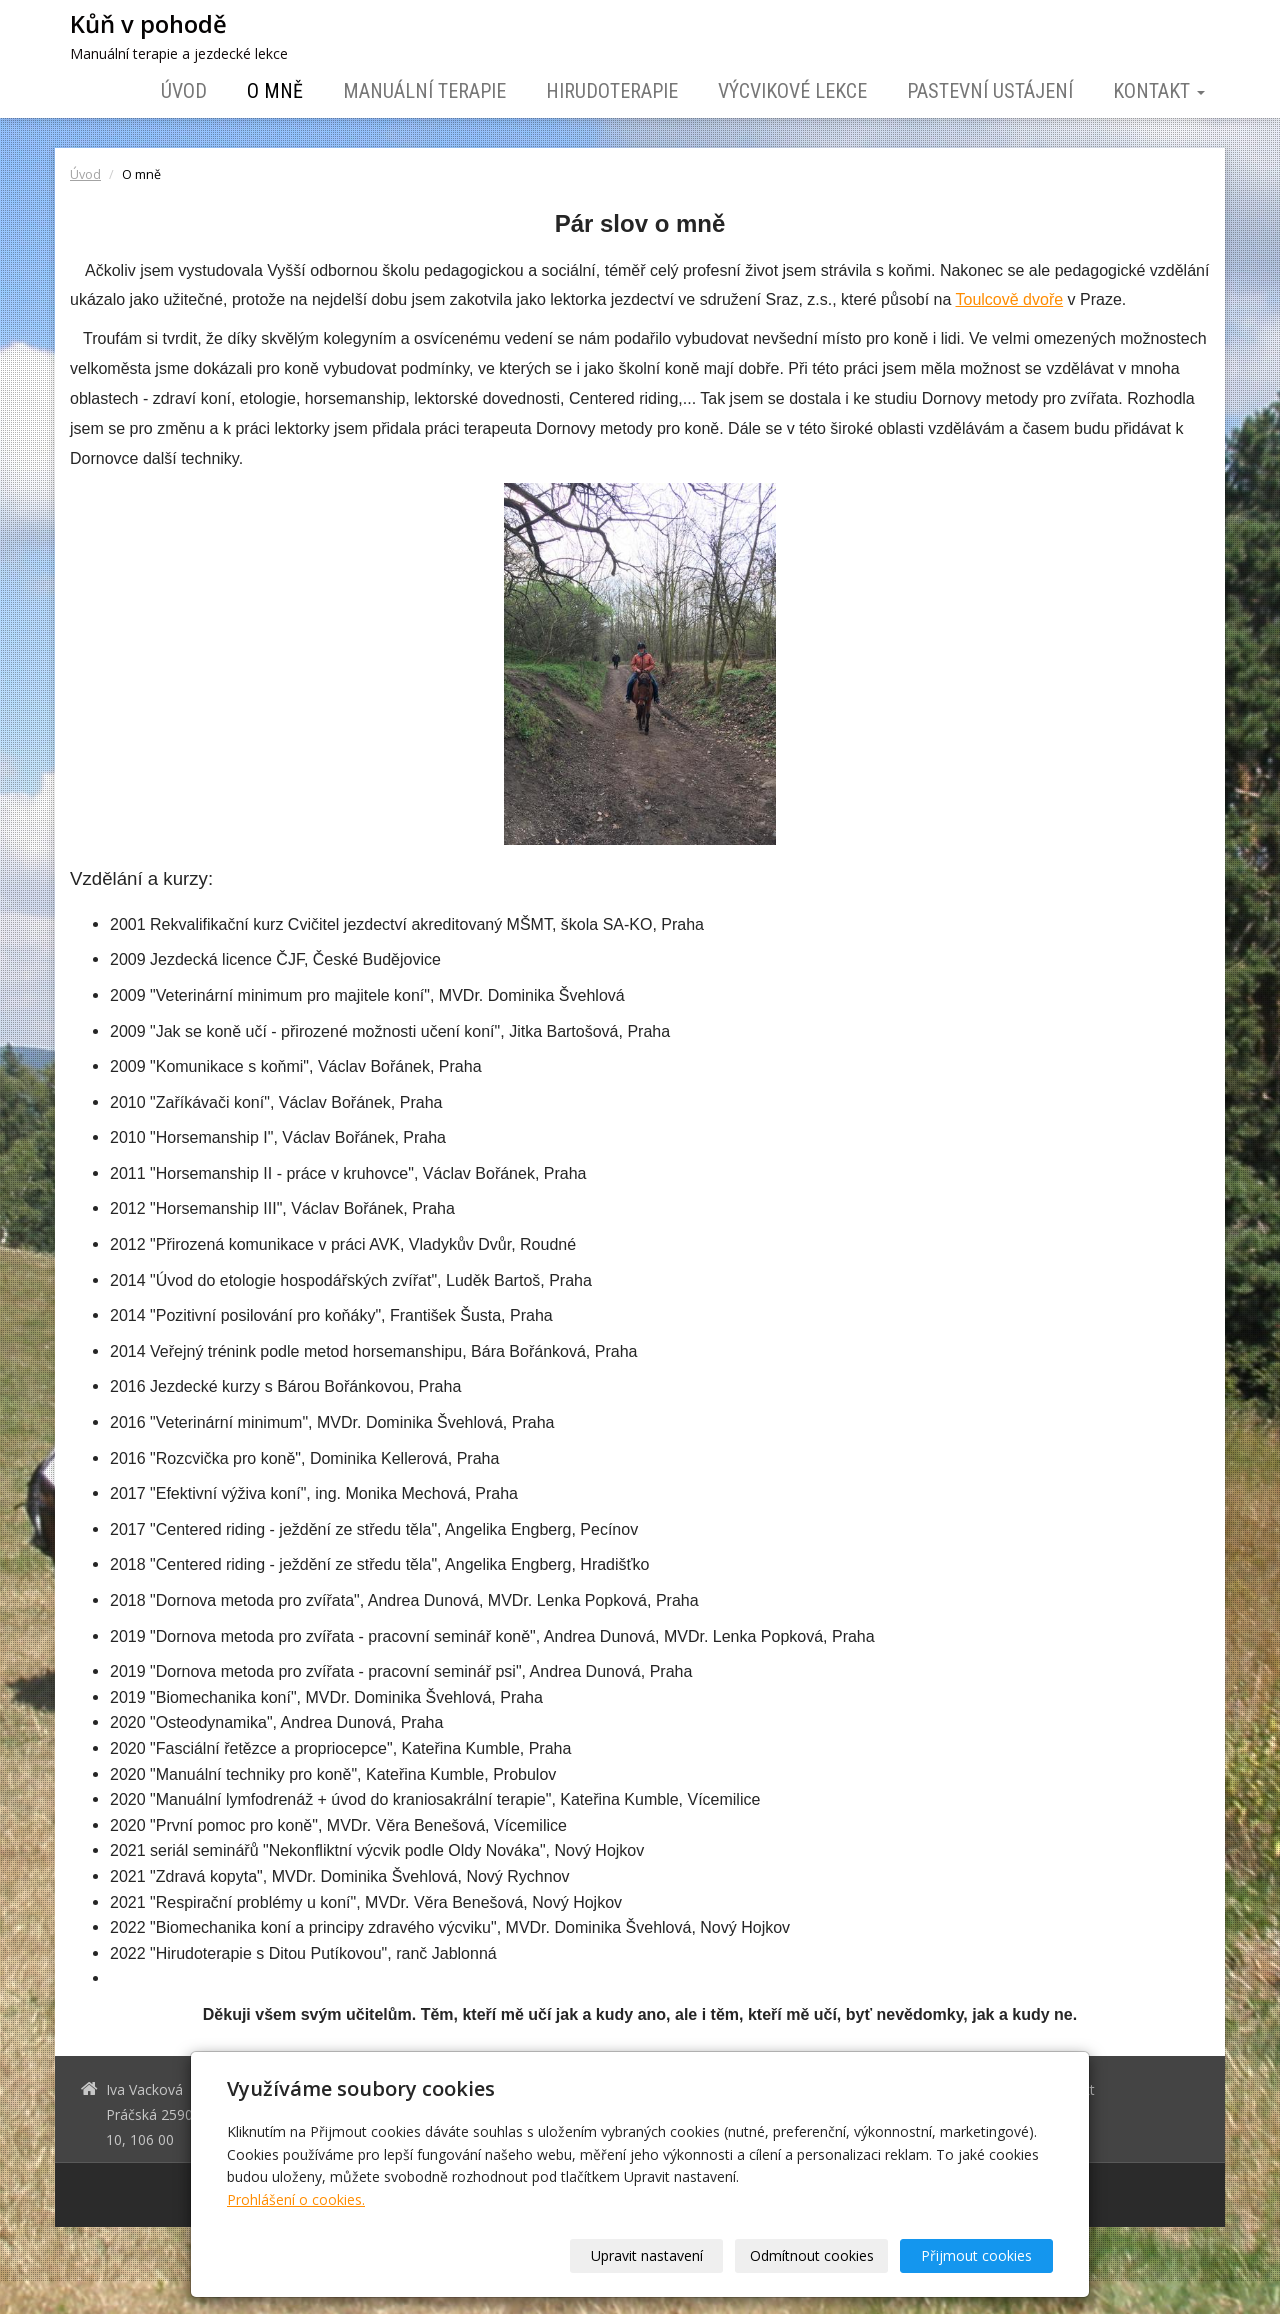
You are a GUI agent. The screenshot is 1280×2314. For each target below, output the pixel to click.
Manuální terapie (424, 91)
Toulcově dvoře (1010, 299)
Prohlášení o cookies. (296, 2199)
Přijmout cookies (976, 2255)
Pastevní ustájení (990, 91)
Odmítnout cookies (812, 2255)
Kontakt (1159, 91)
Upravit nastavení (647, 2255)
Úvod (184, 91)
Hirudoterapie (612, 91)
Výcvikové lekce (792, 91)
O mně (275, 91)
